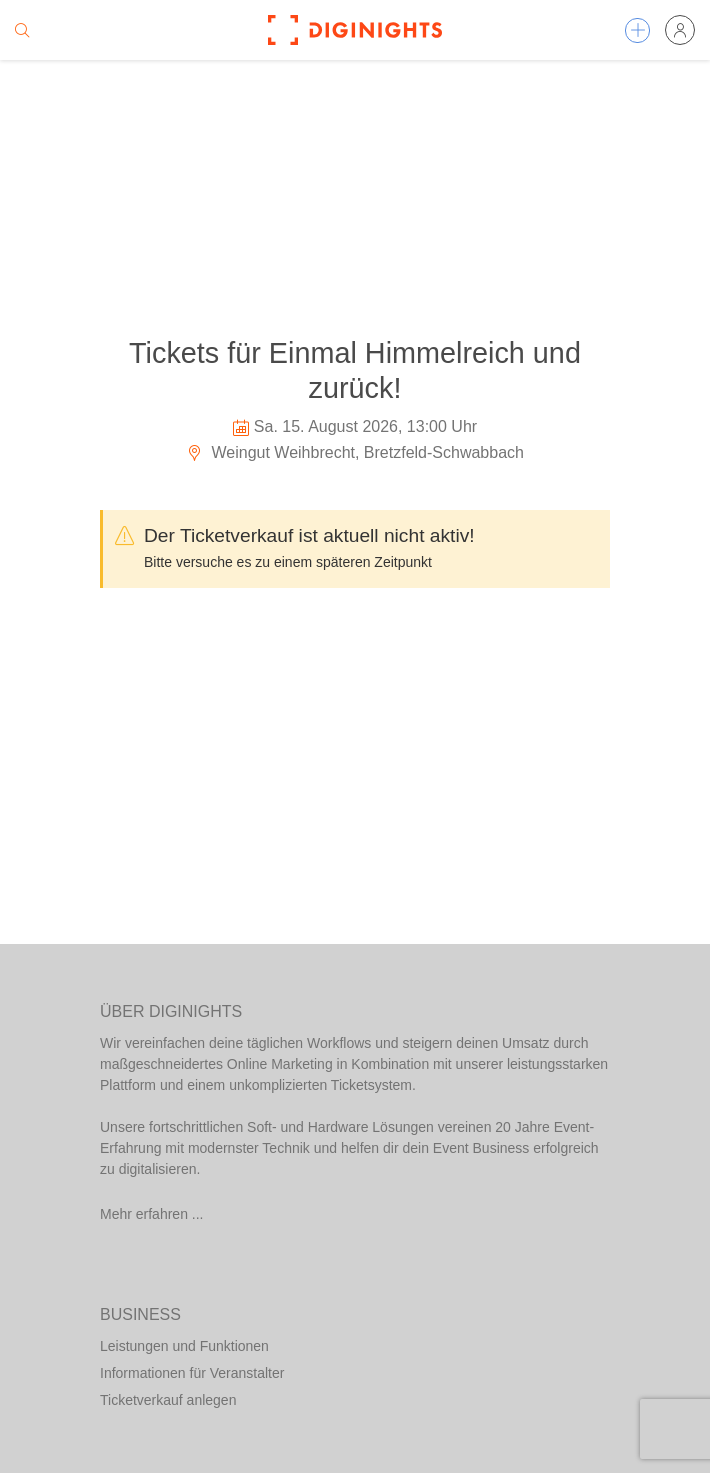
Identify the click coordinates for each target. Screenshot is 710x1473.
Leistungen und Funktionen (184, 1346)
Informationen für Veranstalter (192, 1373)
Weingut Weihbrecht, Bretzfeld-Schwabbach (355, 452)
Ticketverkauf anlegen (168, 1400)
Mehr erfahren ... (152, 1214)
